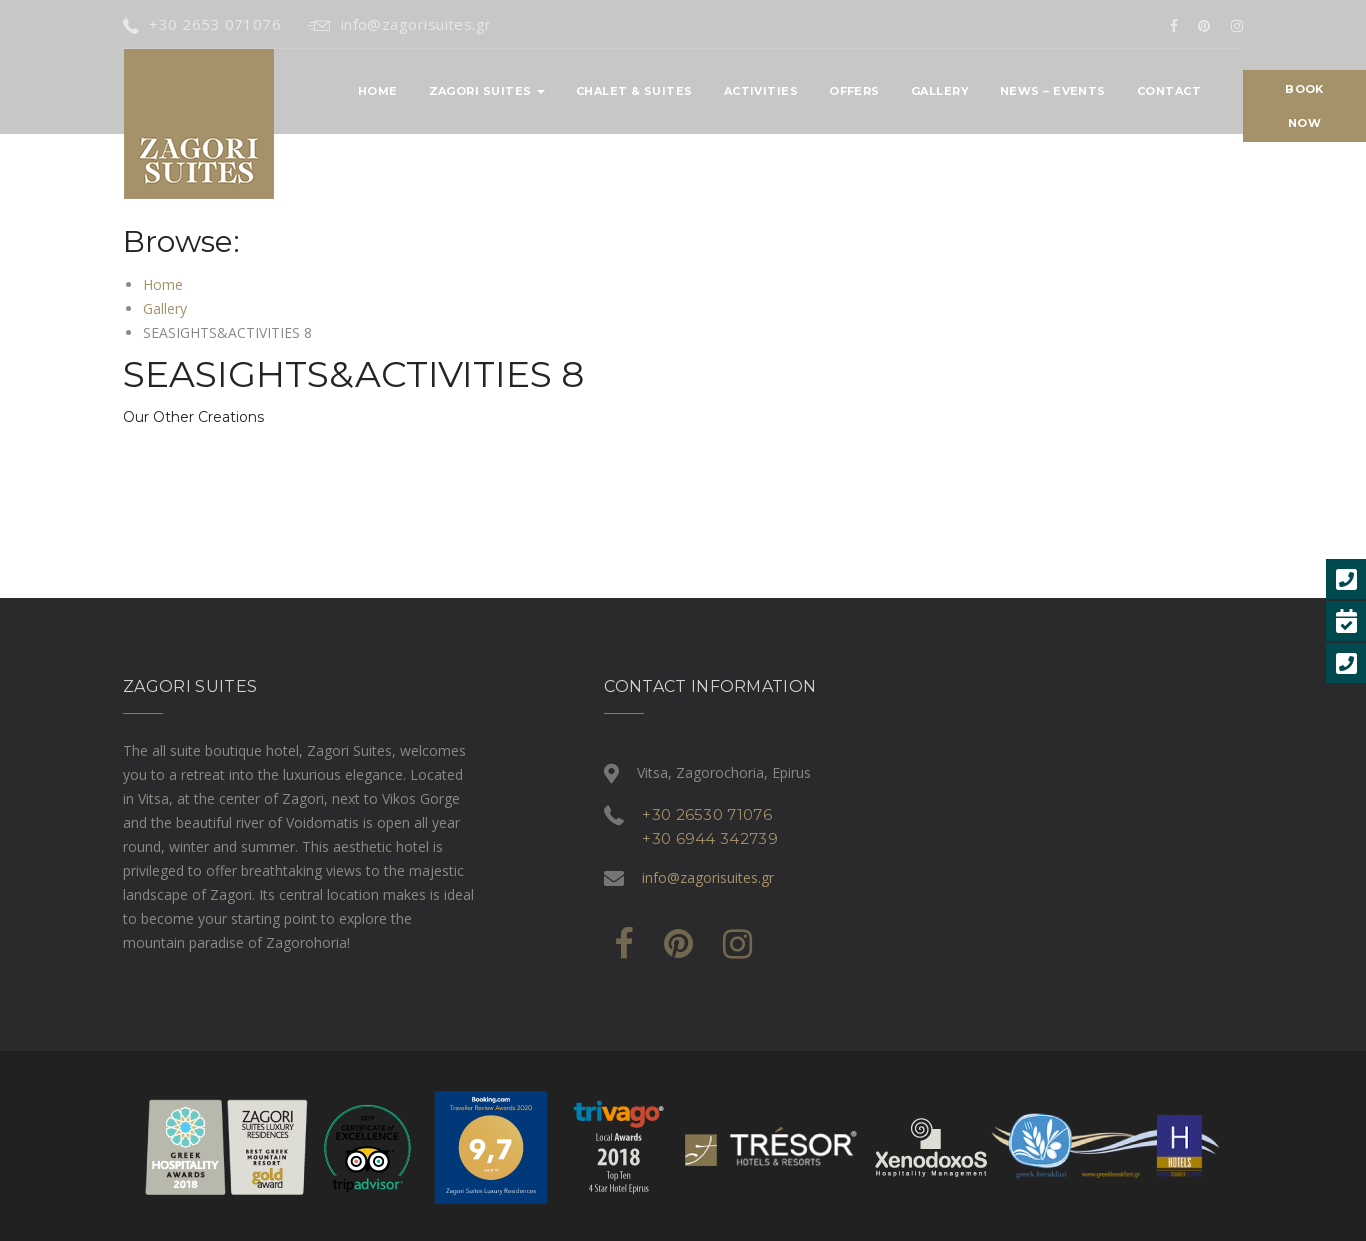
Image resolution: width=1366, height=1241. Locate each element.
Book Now (1304, 106)
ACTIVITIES (761, 91)
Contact (1169, 91)
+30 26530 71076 (707, 814)
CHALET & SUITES (634, 91)
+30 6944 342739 (710, 838)
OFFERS (854, 91)
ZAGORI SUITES (487, 91)
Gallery (940, 91)
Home (378, 91)
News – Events (1053, 91)
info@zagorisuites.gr (399, 24)
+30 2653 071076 (202, 24)
